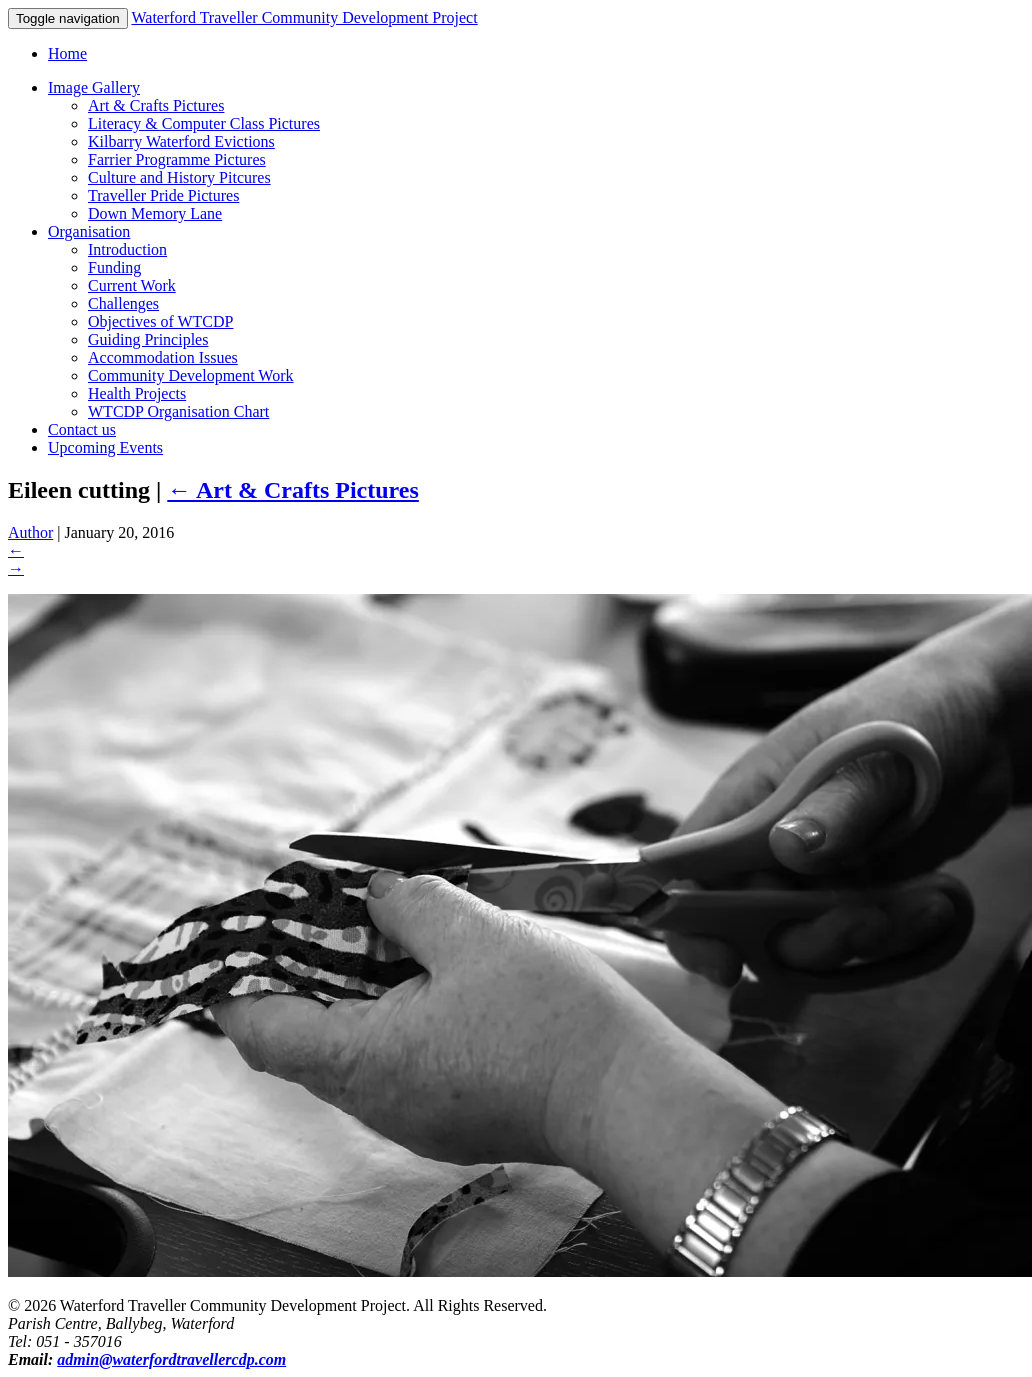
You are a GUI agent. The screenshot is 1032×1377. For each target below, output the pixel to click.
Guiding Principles (148, 339)
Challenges (123, 303)
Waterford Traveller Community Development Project (304, 17)
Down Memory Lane (155, 213)
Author (30, 532)
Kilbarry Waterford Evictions (181, 141)
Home (67, 53)
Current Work (132, 285)
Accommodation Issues (163, 357)
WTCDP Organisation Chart (178, 411)
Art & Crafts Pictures (156, 105)
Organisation (89, 231)
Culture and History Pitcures (179, 177)
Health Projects (137, 393)
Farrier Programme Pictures (177, 159)
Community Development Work (191, 375)
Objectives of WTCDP (160, 321)
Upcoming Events (105, 447)
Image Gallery (94, 87)
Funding (114, 267)
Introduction (127, 249)
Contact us (82, 429)
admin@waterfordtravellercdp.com (171, 1359)
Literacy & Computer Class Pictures (204, 123)
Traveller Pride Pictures (163, 195)
